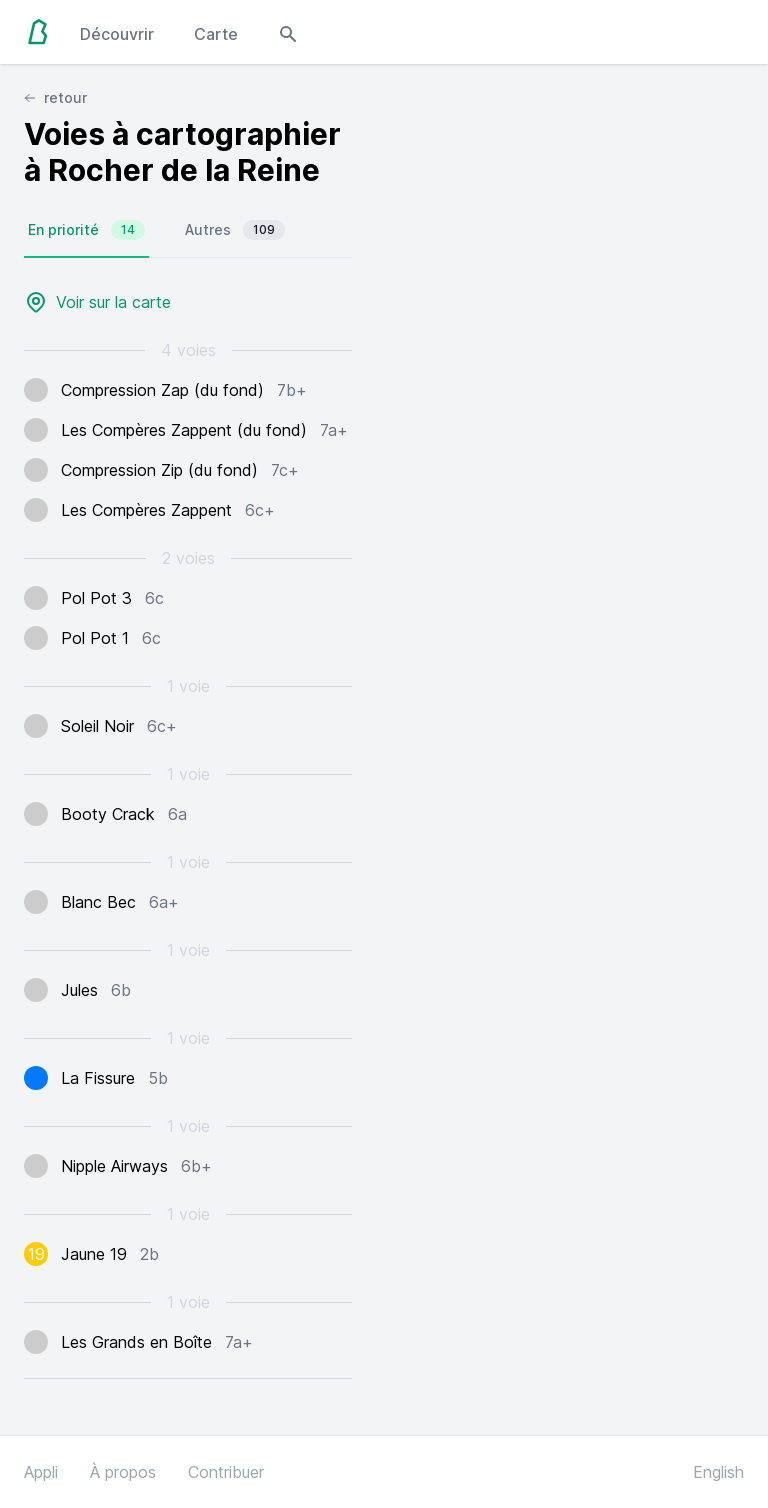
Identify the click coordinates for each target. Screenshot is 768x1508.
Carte (216, 34)
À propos (123, 1472)
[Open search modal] (288, 32)
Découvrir (117, 34)
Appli (41, 1472)
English (718, 1472)
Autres (235, 230)
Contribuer (226, 1472)
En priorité (86, 230)
